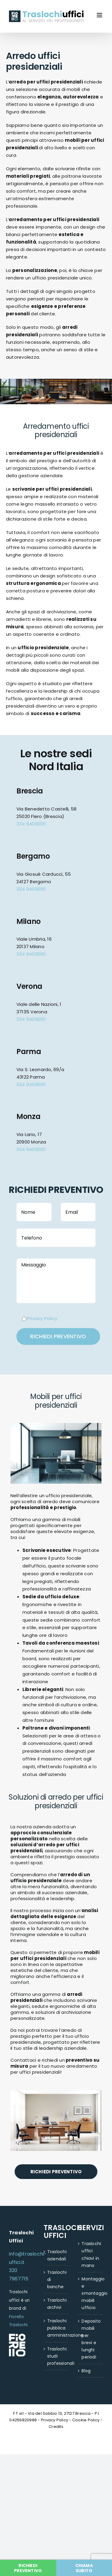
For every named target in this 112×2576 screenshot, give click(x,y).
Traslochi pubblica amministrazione (56, 2328)
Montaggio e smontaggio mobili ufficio (91, 2293)
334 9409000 (31, 824)
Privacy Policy (42, 1318)
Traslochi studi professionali (56, 2356)
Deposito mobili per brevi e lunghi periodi (91, 2339)
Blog (86, 2371)
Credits (56, 2426)
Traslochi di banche (56, 2279)
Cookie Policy (85, 2420)
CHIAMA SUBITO (84, 2568)
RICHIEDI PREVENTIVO (56, 2172)
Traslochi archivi (56, 2303)
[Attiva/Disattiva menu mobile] (100, 15)
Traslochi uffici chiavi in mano (91, 2254)
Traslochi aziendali (56, 2255)
